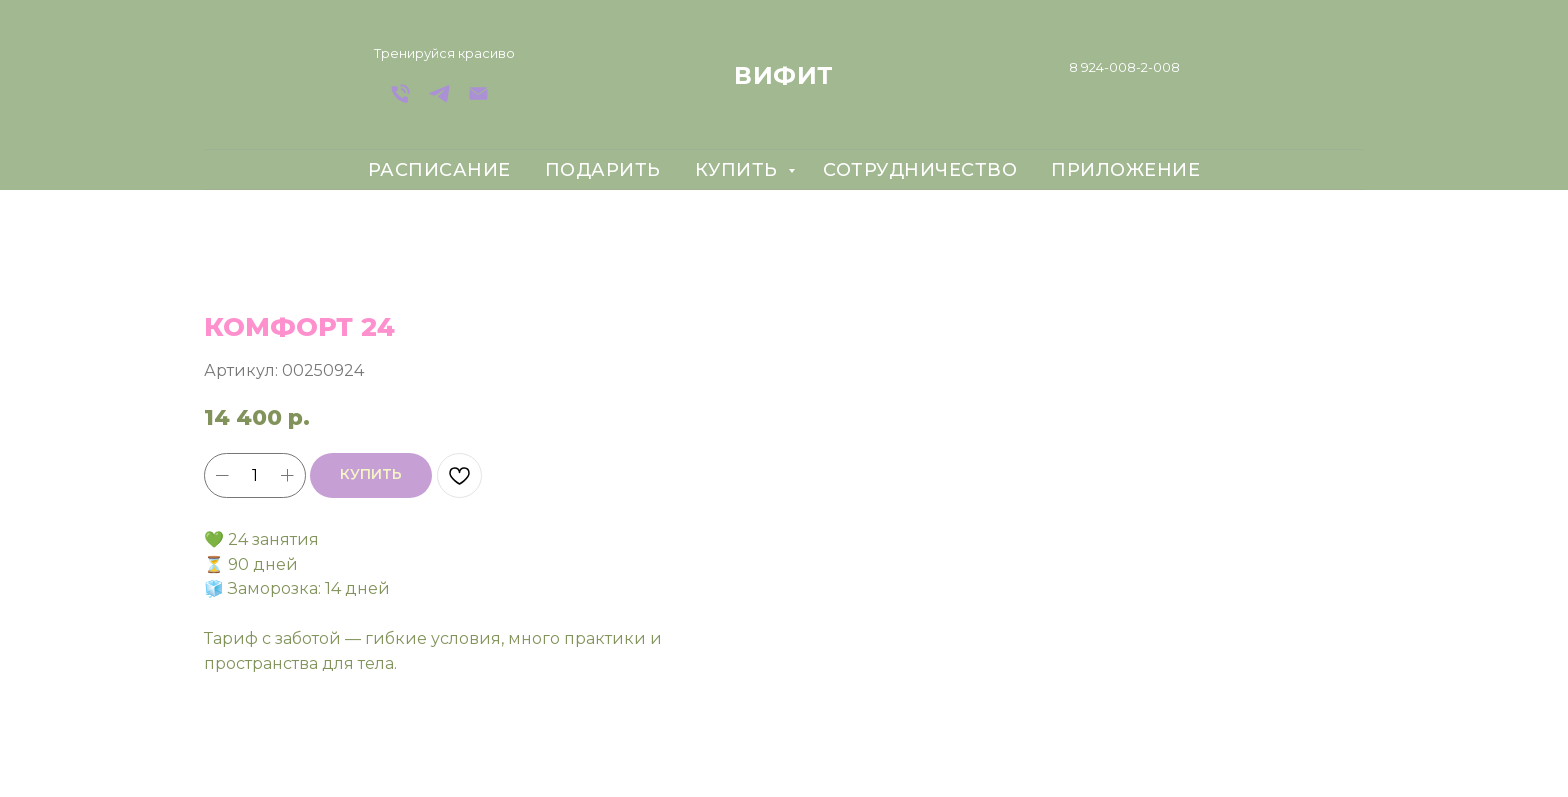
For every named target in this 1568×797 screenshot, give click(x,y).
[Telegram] (439, 100)
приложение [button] (1125, 170)
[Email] (478, 100)
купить (739, 170)
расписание (439, 170)
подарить (603, 170)
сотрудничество (920, 170)
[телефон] (400, 100)
